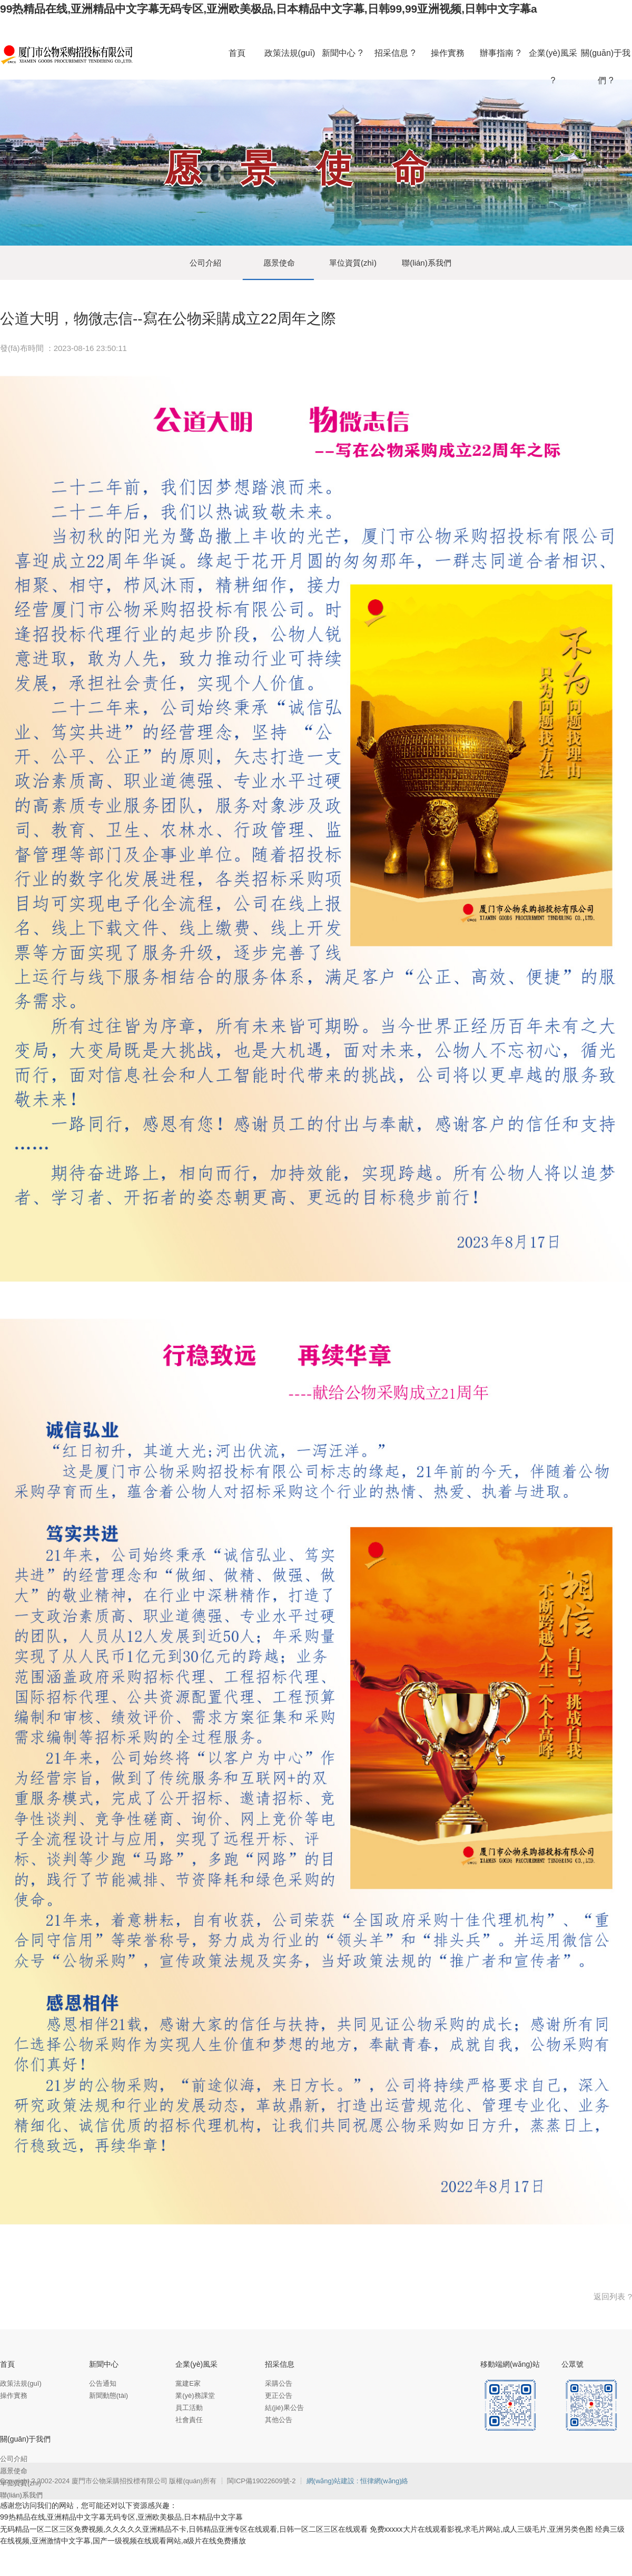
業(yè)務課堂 (194, 2395)
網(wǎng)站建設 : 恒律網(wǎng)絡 (358, 2481)
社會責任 (189, 2420)
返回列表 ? (613, 2296)
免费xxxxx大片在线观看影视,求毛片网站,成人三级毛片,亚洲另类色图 (482, 2529)
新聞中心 (103, 2364)
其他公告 (278, 2420)
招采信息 (279, 2364)
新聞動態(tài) (108, 2395)
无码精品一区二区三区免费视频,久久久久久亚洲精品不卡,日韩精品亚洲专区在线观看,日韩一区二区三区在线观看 (184, 2529)
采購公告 (278, 2383)
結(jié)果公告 (284, 2408)
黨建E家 (188, 2383)
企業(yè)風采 (196, 2364)
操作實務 (13, 2395)
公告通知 (102, 2383)
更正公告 (278, 2395)
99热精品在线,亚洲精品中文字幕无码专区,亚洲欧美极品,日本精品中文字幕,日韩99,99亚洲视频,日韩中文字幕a (268, 9)
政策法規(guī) (21, 2383)
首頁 (7, 2364)
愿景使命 (279, 262)
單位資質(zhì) (353, 262)
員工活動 (189, 2408)
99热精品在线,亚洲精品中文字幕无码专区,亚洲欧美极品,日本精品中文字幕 (121, 2517)
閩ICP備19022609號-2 (262, 2481)
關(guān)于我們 (25, 2439)
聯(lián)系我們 (426, 262)
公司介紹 (205, 262)
